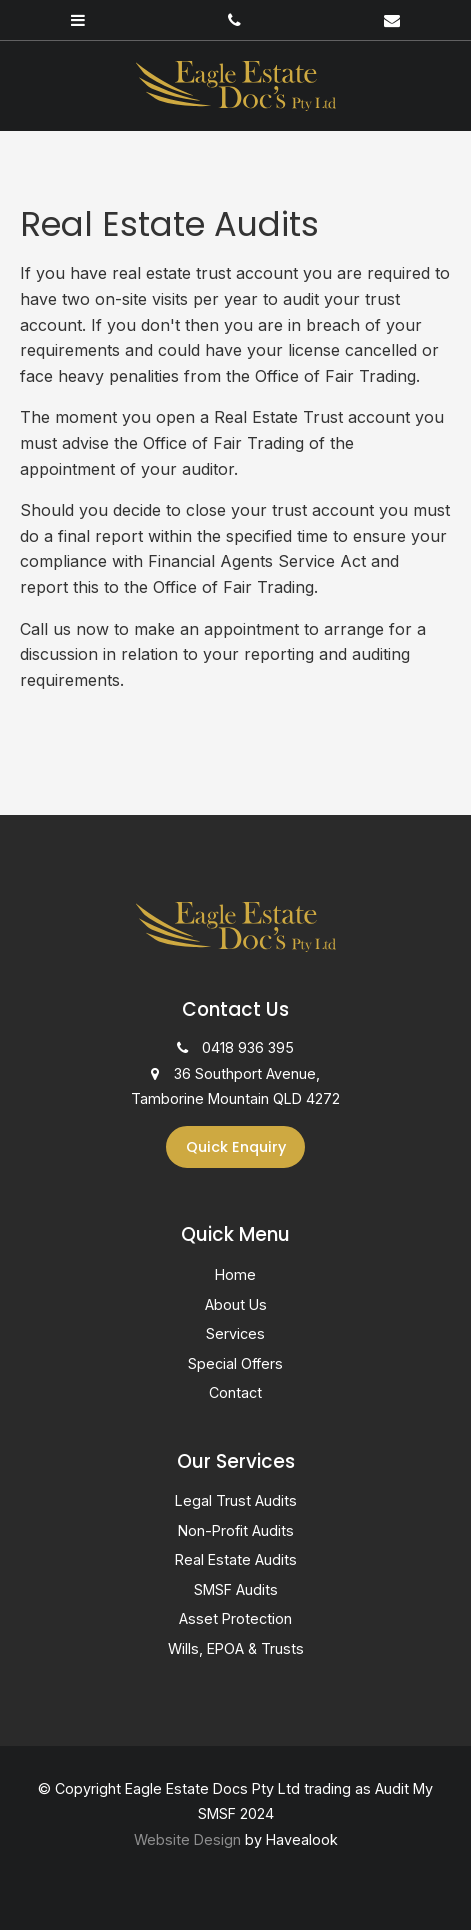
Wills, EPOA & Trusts (236, 1648)
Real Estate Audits (236, 1559)
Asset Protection (235, 1618)
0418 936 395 (248, 1047)
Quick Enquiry (236, 1147)
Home (235, 1274)
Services (235, 1333)
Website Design (187, 1839)
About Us (236, 1304)
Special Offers (235, 1363)
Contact (235, 1392)
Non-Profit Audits (236, 1530)
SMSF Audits (236, 1589)
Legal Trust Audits (236, 1500)
